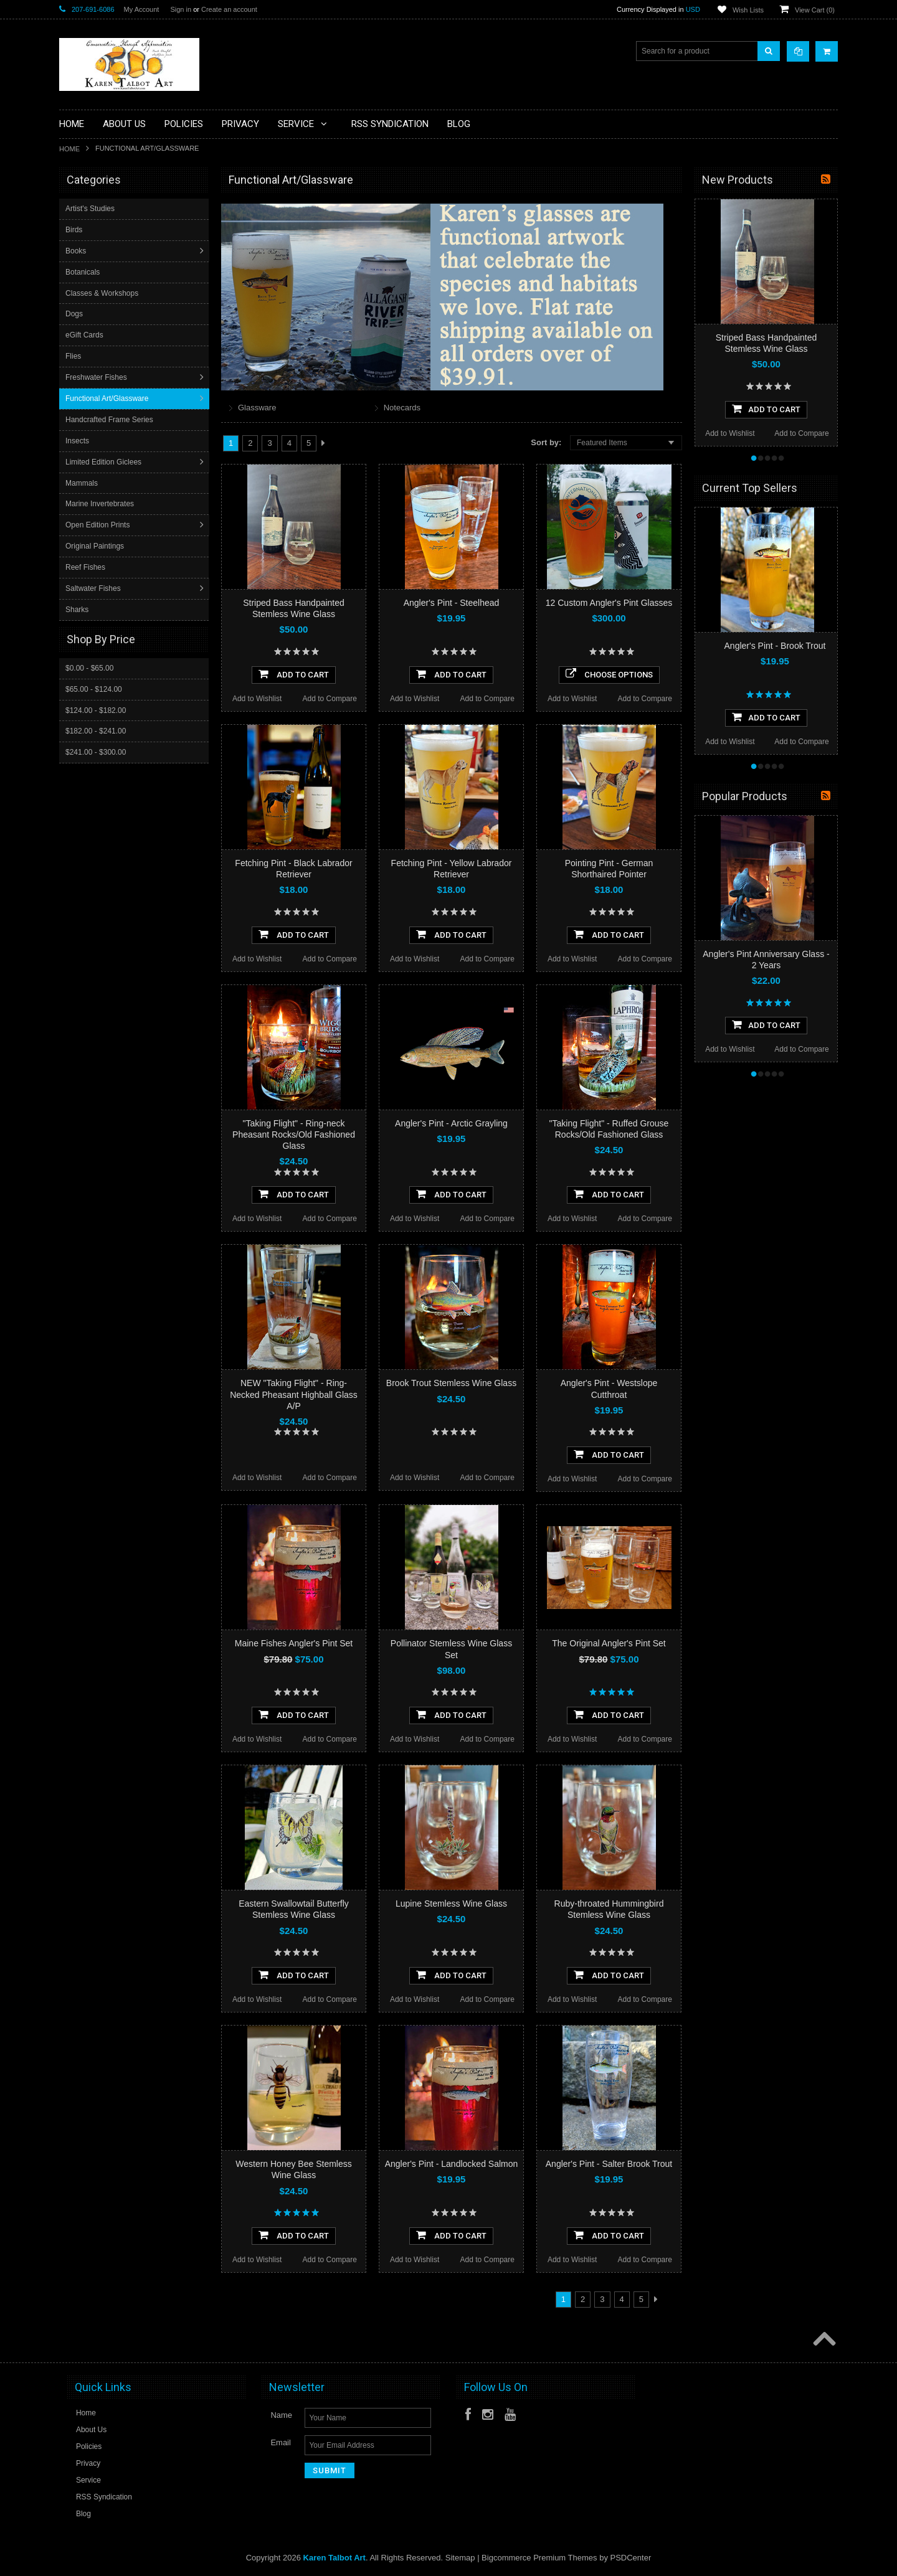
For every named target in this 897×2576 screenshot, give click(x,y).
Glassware (257, 407)
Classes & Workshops (103, 293)
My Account (141, 9)
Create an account (229, 9)
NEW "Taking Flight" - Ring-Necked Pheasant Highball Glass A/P (294, 1394)
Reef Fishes (87, 567)
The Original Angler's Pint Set (608, 1643)
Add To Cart (294, 673)
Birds (75, 229)
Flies (74, 356)
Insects (78, 440)
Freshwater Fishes (97, 377)
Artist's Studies (91, 208)
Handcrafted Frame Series (110, 419)
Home (69, 149)
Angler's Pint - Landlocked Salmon (451, 2164)
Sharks (78, 609)
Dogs (75, 313)
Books (77, 251)
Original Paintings (96, 546)
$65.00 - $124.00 (93, 688)
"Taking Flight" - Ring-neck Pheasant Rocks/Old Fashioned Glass (293, 1134)
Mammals (83, 483)
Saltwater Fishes (94, 588)
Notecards (402, 407)
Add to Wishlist (257, 698)
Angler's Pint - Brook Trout (775, 646)
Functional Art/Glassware (108, 398)
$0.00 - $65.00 (89, 667)
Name (281, 2415)
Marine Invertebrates (101, 503)
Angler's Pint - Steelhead (452, 603)
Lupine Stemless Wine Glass (451, 1903)
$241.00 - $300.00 (95, 751)
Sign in (180, 9)
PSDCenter (631, 2557)
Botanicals (84, 272)
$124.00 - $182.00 (95, 709)
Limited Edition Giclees (105, 462)
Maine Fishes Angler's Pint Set (294, 1643)
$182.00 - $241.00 (95, 730)
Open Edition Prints (99, 525)
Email (280, 2442)
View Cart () (815, 10)
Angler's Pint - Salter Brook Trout (609, 2164)
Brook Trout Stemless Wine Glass (451, 1383)
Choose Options (609, 673)
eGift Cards (86, 335)
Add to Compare (330, 698)
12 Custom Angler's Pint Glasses (609, 603)
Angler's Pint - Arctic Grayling (451, 1123)
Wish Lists (748, 10)
